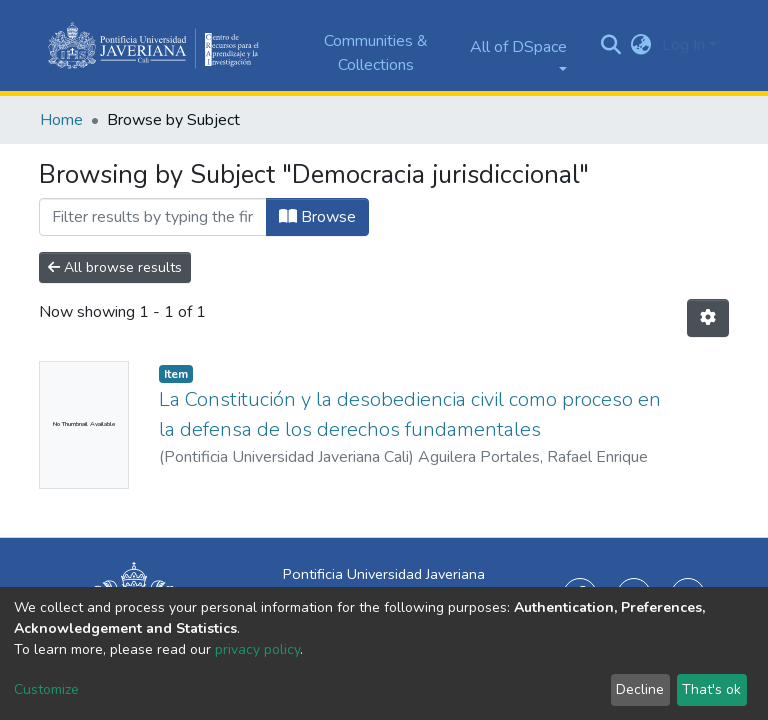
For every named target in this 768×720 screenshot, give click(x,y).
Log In (683, 45)
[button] (641, 45)
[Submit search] (611, 46)
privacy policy (257, 649)
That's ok (711, 689)
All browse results (115, 267)
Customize (46, 689)
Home (61, 120)
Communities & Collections (376, 53)
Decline (640, 689)
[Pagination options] (708, 318)
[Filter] (153, 217)
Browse (317, 217)
